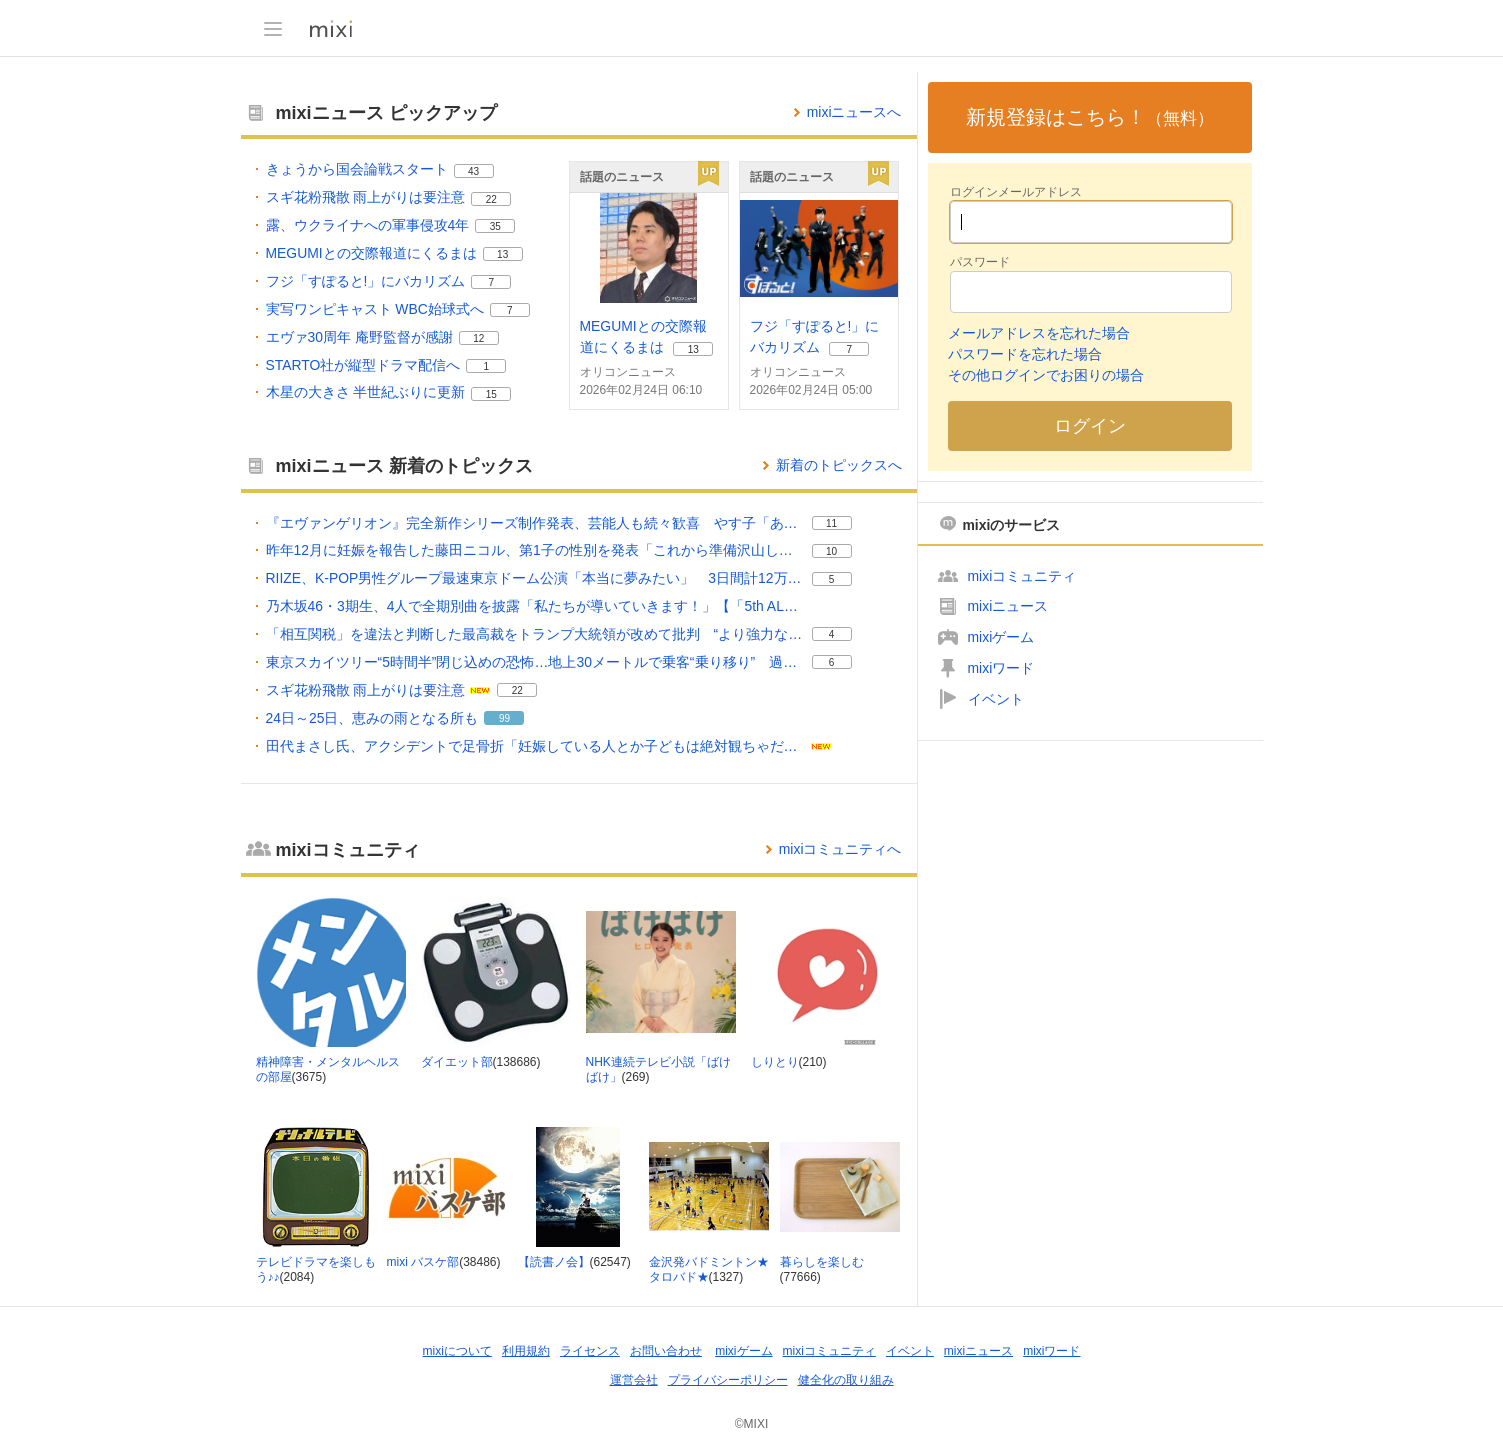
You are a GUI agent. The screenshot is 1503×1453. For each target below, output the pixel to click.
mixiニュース (1008, 606)
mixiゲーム (1001, 637)
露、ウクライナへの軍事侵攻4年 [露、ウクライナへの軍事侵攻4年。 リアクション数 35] (368, 225)
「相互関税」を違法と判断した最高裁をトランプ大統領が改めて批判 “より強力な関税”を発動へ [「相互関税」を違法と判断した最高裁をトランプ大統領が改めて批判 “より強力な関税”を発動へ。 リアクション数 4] (536, 634)
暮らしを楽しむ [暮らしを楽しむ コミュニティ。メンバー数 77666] (822, 1262)
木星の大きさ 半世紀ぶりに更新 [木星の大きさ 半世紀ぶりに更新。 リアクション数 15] (366, 392)
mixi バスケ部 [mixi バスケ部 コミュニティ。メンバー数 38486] (423, 1262)
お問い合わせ (666, 1351)
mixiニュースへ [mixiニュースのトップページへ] (854, 112)
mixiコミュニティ (1022, 576)
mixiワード (1001, 668)
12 (478, 338)
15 (491, 394)
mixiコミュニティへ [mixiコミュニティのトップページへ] (840, 849)
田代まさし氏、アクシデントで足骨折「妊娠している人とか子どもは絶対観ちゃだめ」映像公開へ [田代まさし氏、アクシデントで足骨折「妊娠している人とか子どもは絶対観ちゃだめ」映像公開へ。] (536, 746)
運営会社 (634, 1380)
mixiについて (457, 1351)
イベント (996, 699)
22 (491, 199)
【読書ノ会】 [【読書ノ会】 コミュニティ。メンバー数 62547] (554, 1262)
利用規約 (526, 1351)
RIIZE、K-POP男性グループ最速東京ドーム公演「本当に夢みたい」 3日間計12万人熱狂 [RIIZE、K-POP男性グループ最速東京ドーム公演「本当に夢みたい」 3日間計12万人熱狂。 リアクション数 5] (536, 578)
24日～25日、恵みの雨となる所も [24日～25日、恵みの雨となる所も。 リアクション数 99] (372, 718)
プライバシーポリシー (728, 1380)
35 (495, 226)
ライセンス (590, 1351)
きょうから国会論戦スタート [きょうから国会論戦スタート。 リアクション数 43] (357, 169)
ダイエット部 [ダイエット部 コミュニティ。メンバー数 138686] (457, 1062)
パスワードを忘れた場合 (1025, 354)
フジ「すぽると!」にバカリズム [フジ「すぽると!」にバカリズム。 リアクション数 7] (366, 281)
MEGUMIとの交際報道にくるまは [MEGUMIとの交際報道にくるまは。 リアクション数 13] (371, 253)
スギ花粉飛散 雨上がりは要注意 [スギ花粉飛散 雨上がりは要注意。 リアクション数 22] (366, 197)
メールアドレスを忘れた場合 (1039, 333)
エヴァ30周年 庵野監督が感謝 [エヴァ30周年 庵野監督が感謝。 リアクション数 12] (359, 337)
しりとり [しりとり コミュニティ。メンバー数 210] (775, 1062)
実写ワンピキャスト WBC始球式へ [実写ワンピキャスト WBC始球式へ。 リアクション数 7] (375, 309)
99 (504, 718)
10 (831, 551)
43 (473, 171)
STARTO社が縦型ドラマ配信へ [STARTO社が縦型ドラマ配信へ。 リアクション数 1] (363, 365)
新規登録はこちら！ (1090, 117)
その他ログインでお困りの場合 (1046, 375)
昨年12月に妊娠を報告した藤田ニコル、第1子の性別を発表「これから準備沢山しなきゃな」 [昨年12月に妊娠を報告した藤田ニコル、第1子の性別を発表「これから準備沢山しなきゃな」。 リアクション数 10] (536, 550)
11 (831, 523)
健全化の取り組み (846, 1380)
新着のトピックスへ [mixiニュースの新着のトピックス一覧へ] (839, 465)
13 (502, 254)
